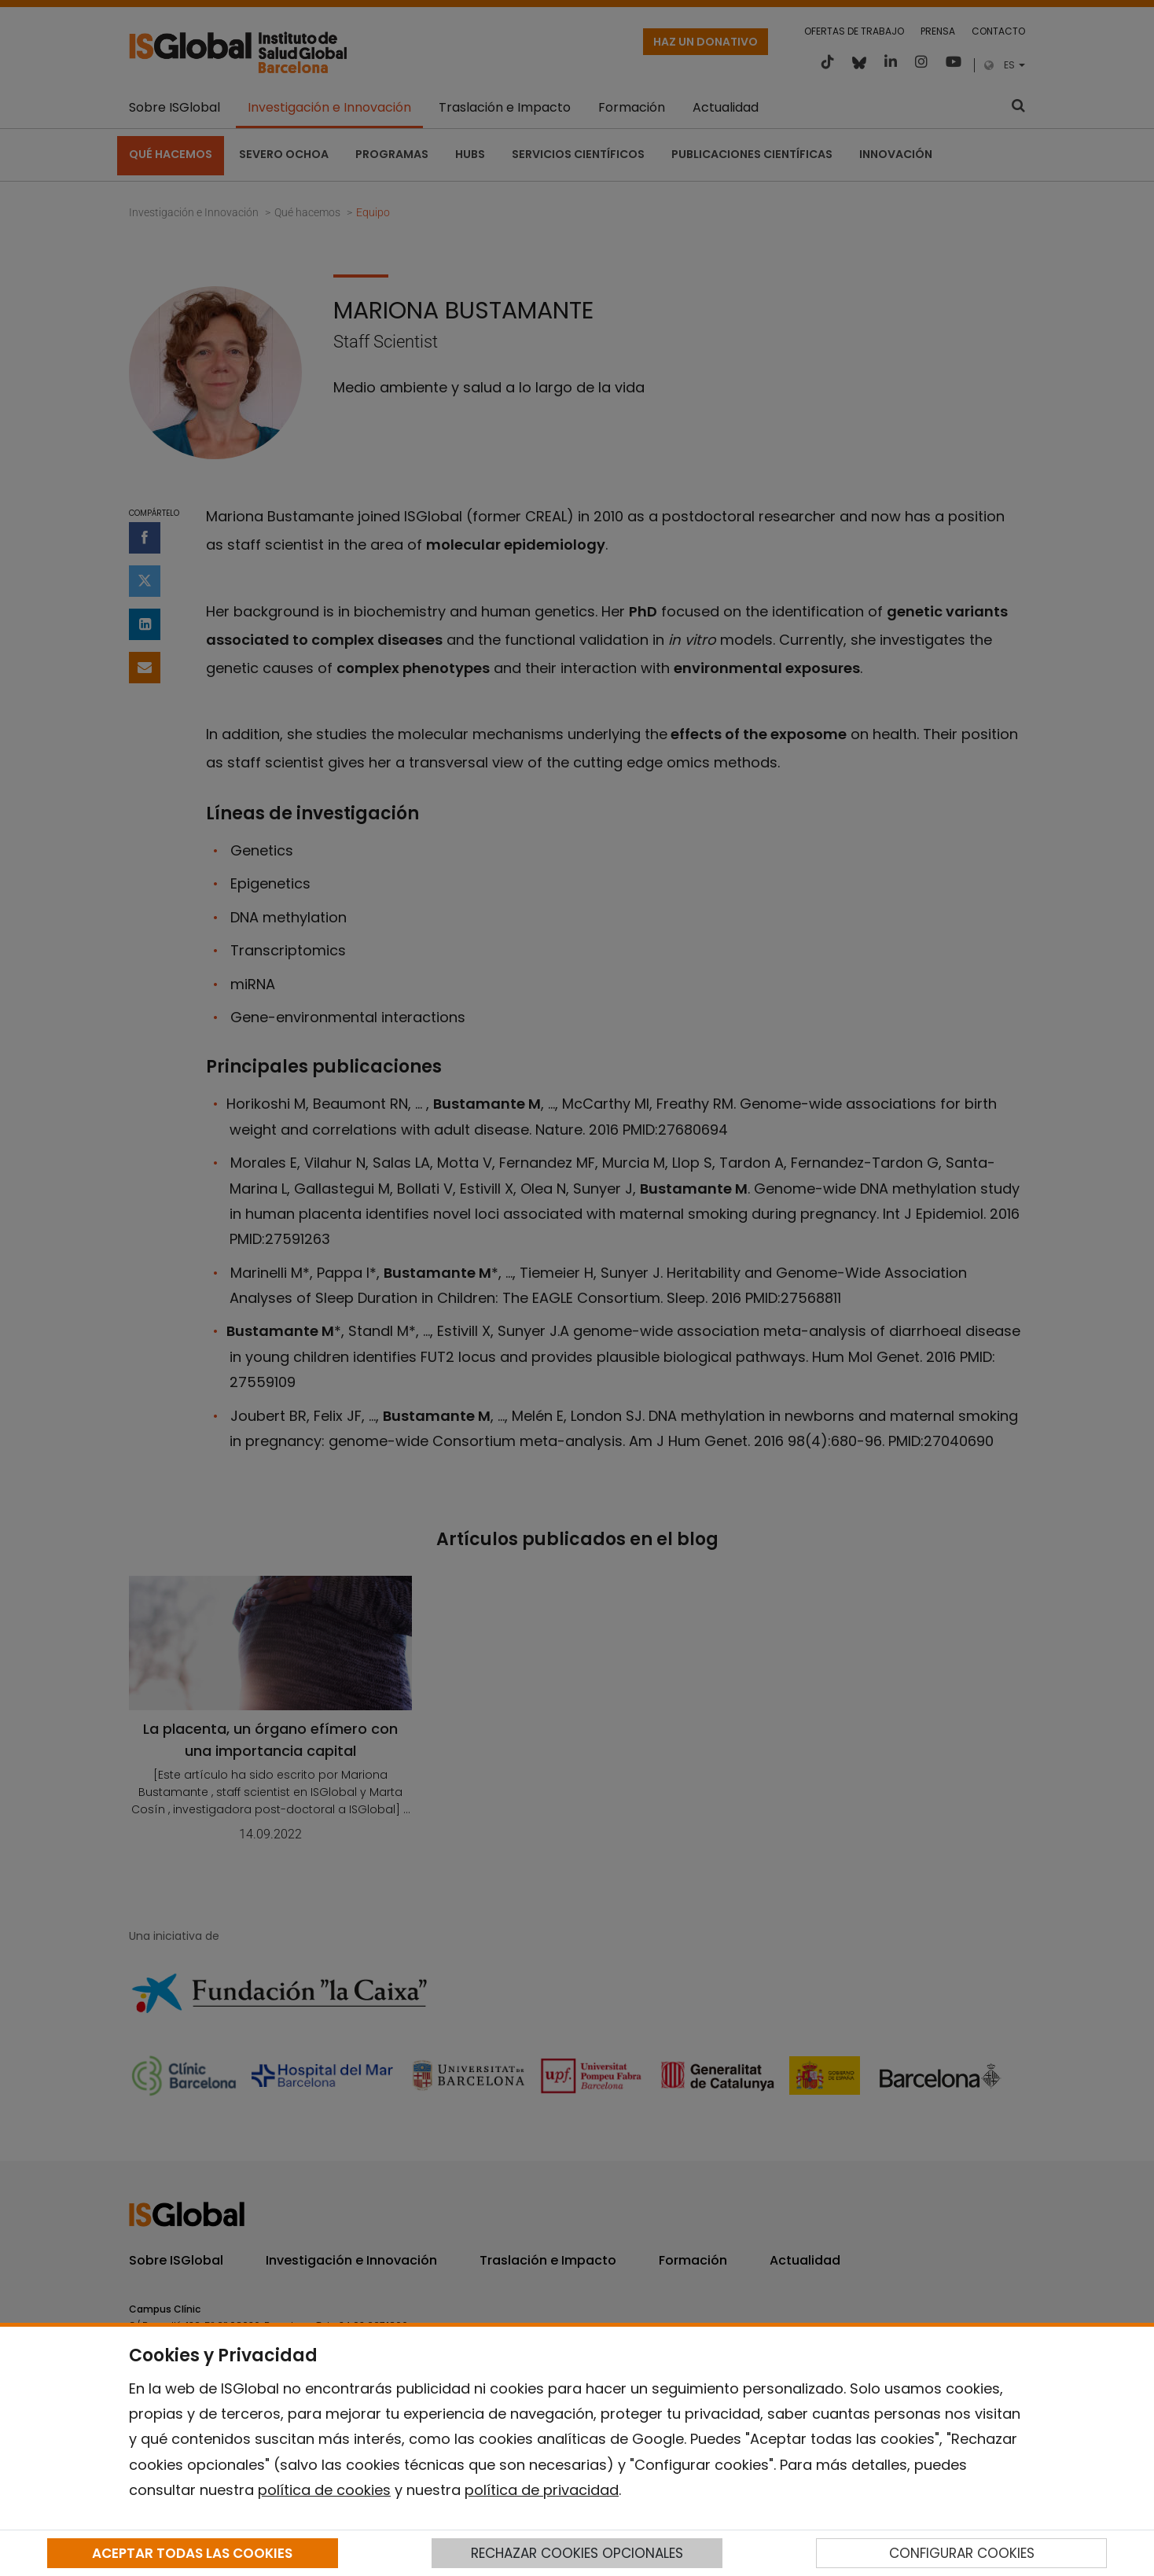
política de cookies (324, 2490)
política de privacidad (542, 2490)
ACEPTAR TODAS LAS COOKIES (192, 2553)
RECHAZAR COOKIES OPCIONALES (577, 2553)
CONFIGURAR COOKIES (962, 2553)
